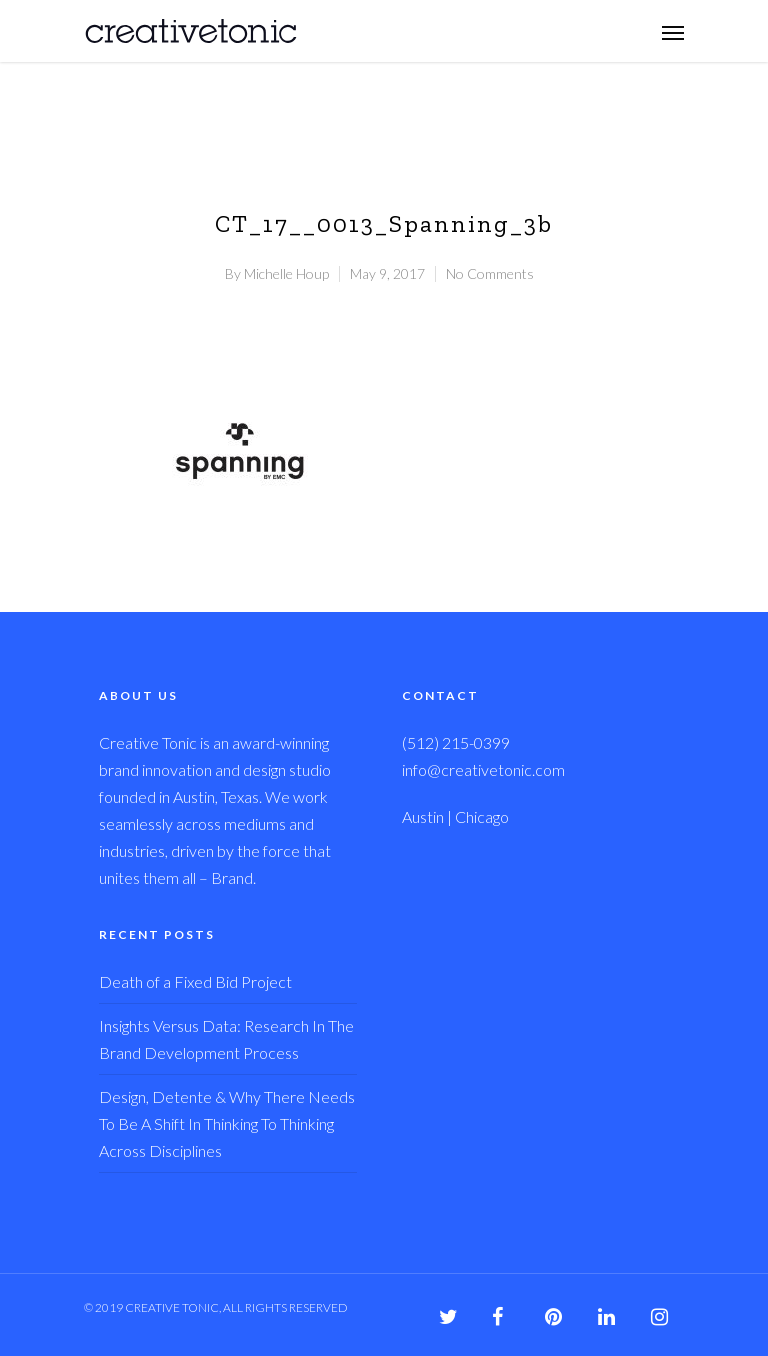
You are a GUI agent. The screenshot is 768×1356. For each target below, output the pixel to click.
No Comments (490, 273)
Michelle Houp (286, 273)
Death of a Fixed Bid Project (195, 981)
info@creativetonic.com (483, 769)
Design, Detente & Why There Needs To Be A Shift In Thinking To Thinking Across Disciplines (227, 1123)
